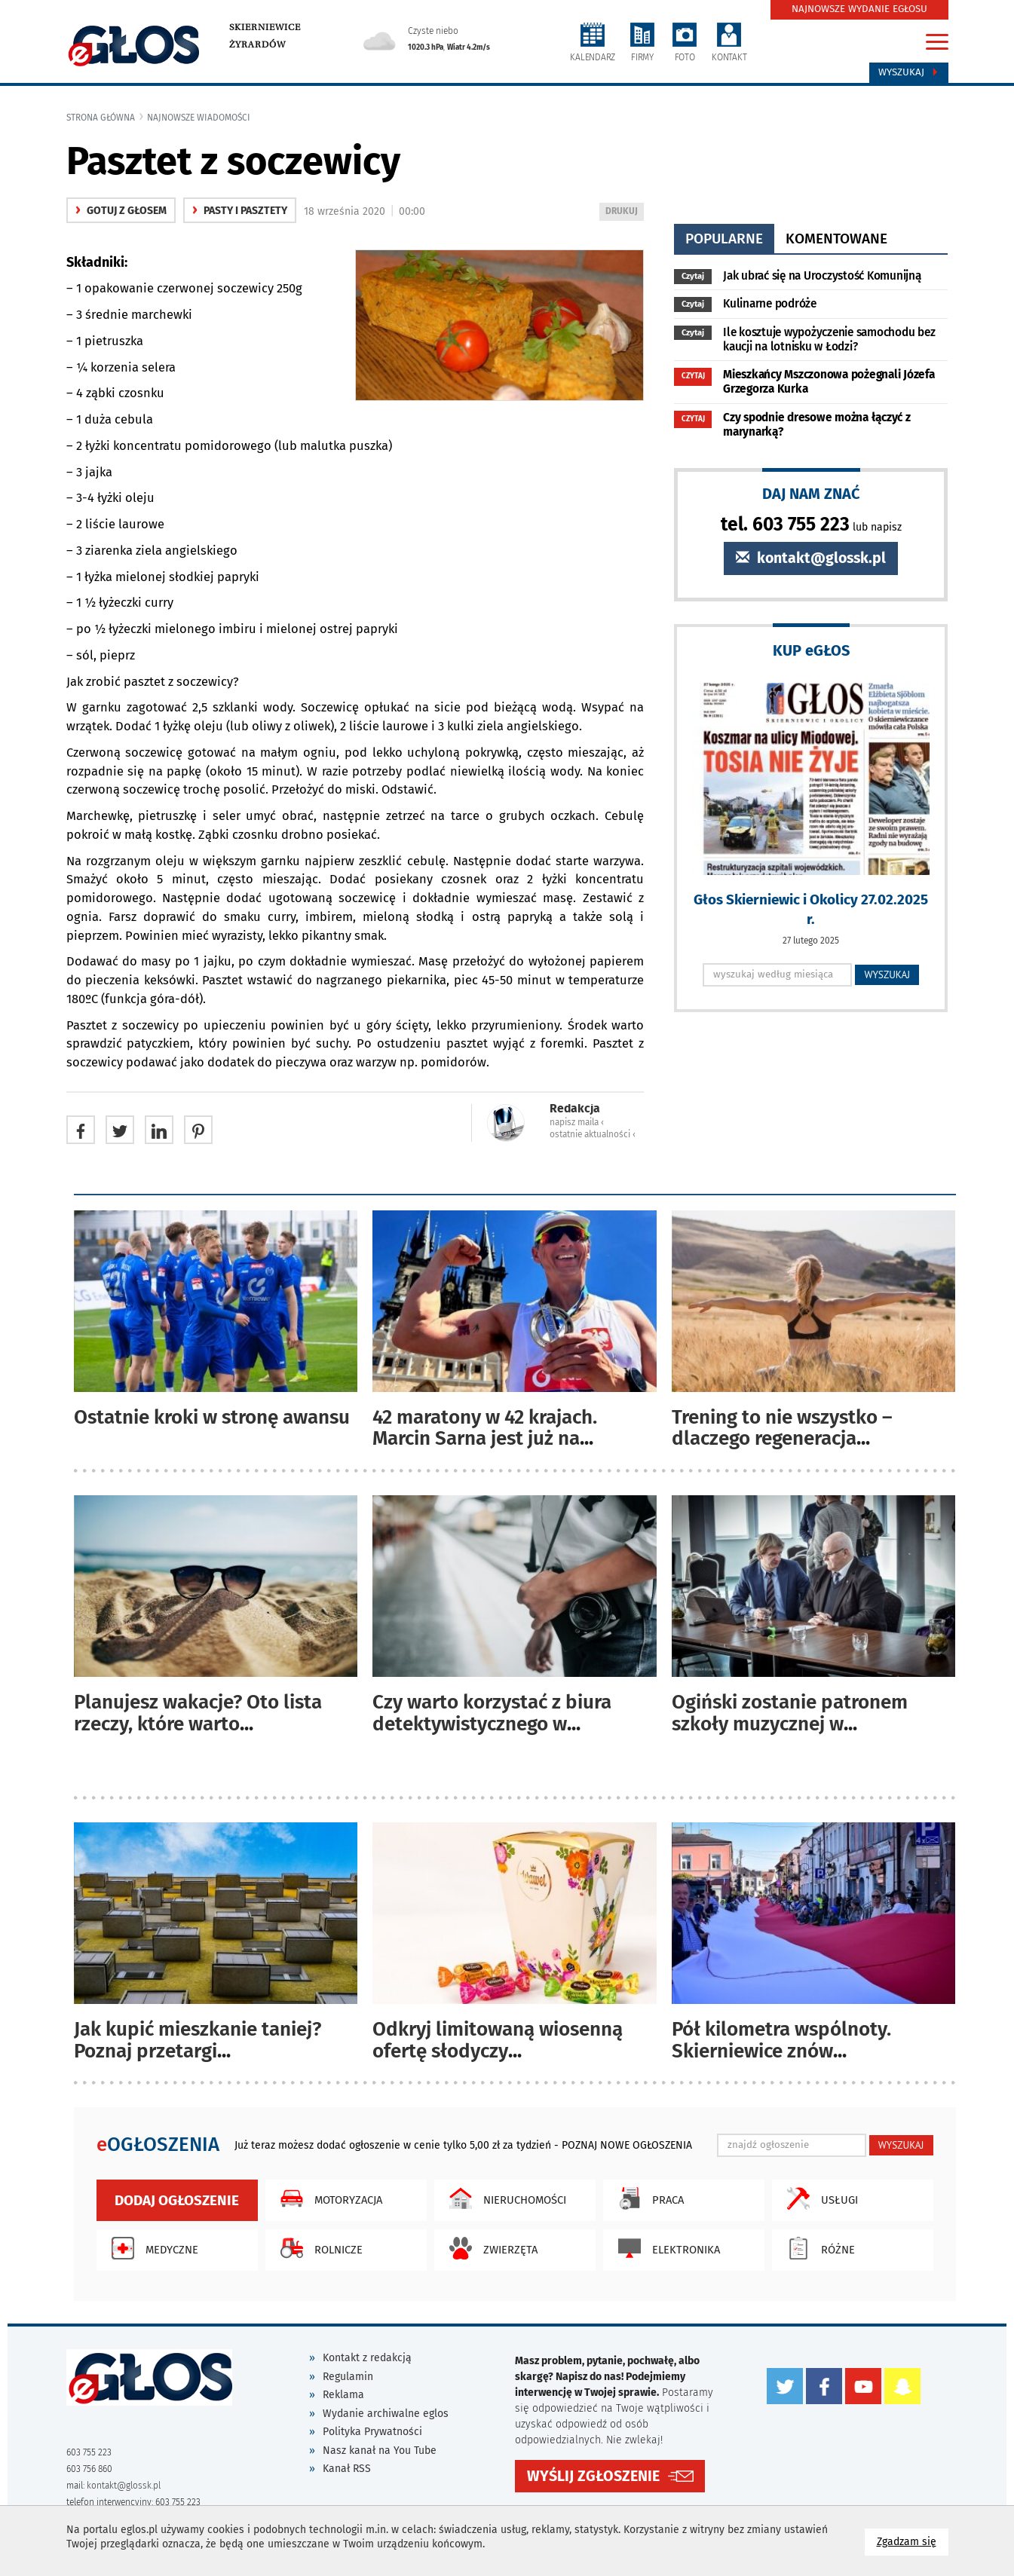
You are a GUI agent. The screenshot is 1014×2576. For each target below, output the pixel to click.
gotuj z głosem (121, 210)
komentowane (836, 238)
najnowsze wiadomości (198, 117)
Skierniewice (265, 27)
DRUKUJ (624, 212)
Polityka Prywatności (372, 2431)
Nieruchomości (504, 2198)
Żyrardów (257, 44)
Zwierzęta (490, 2248)
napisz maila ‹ (577, 1122)
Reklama (343, 2394)
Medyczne (151, 2248)
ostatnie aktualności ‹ (593, 1134)
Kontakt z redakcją (367, 2357)
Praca (647, 2198)
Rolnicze (318, 2248)
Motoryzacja (327, 2198)
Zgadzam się (912, 2541)
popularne (724, 238)
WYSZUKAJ (887, 974)
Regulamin (348, 2376)
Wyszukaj (908, 72)
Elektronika (665, 2248)
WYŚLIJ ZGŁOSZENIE (593, 2475)
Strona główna (100, 117)
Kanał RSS (347, 2468)
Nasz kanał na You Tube (380, 2450)
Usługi (819, 2198)
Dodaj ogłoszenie (177, 2200)
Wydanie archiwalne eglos (386, 2413)
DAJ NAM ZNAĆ (811, 493)
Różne (817, 2248)
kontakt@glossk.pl (811, 558)
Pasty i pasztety (239, 210)
